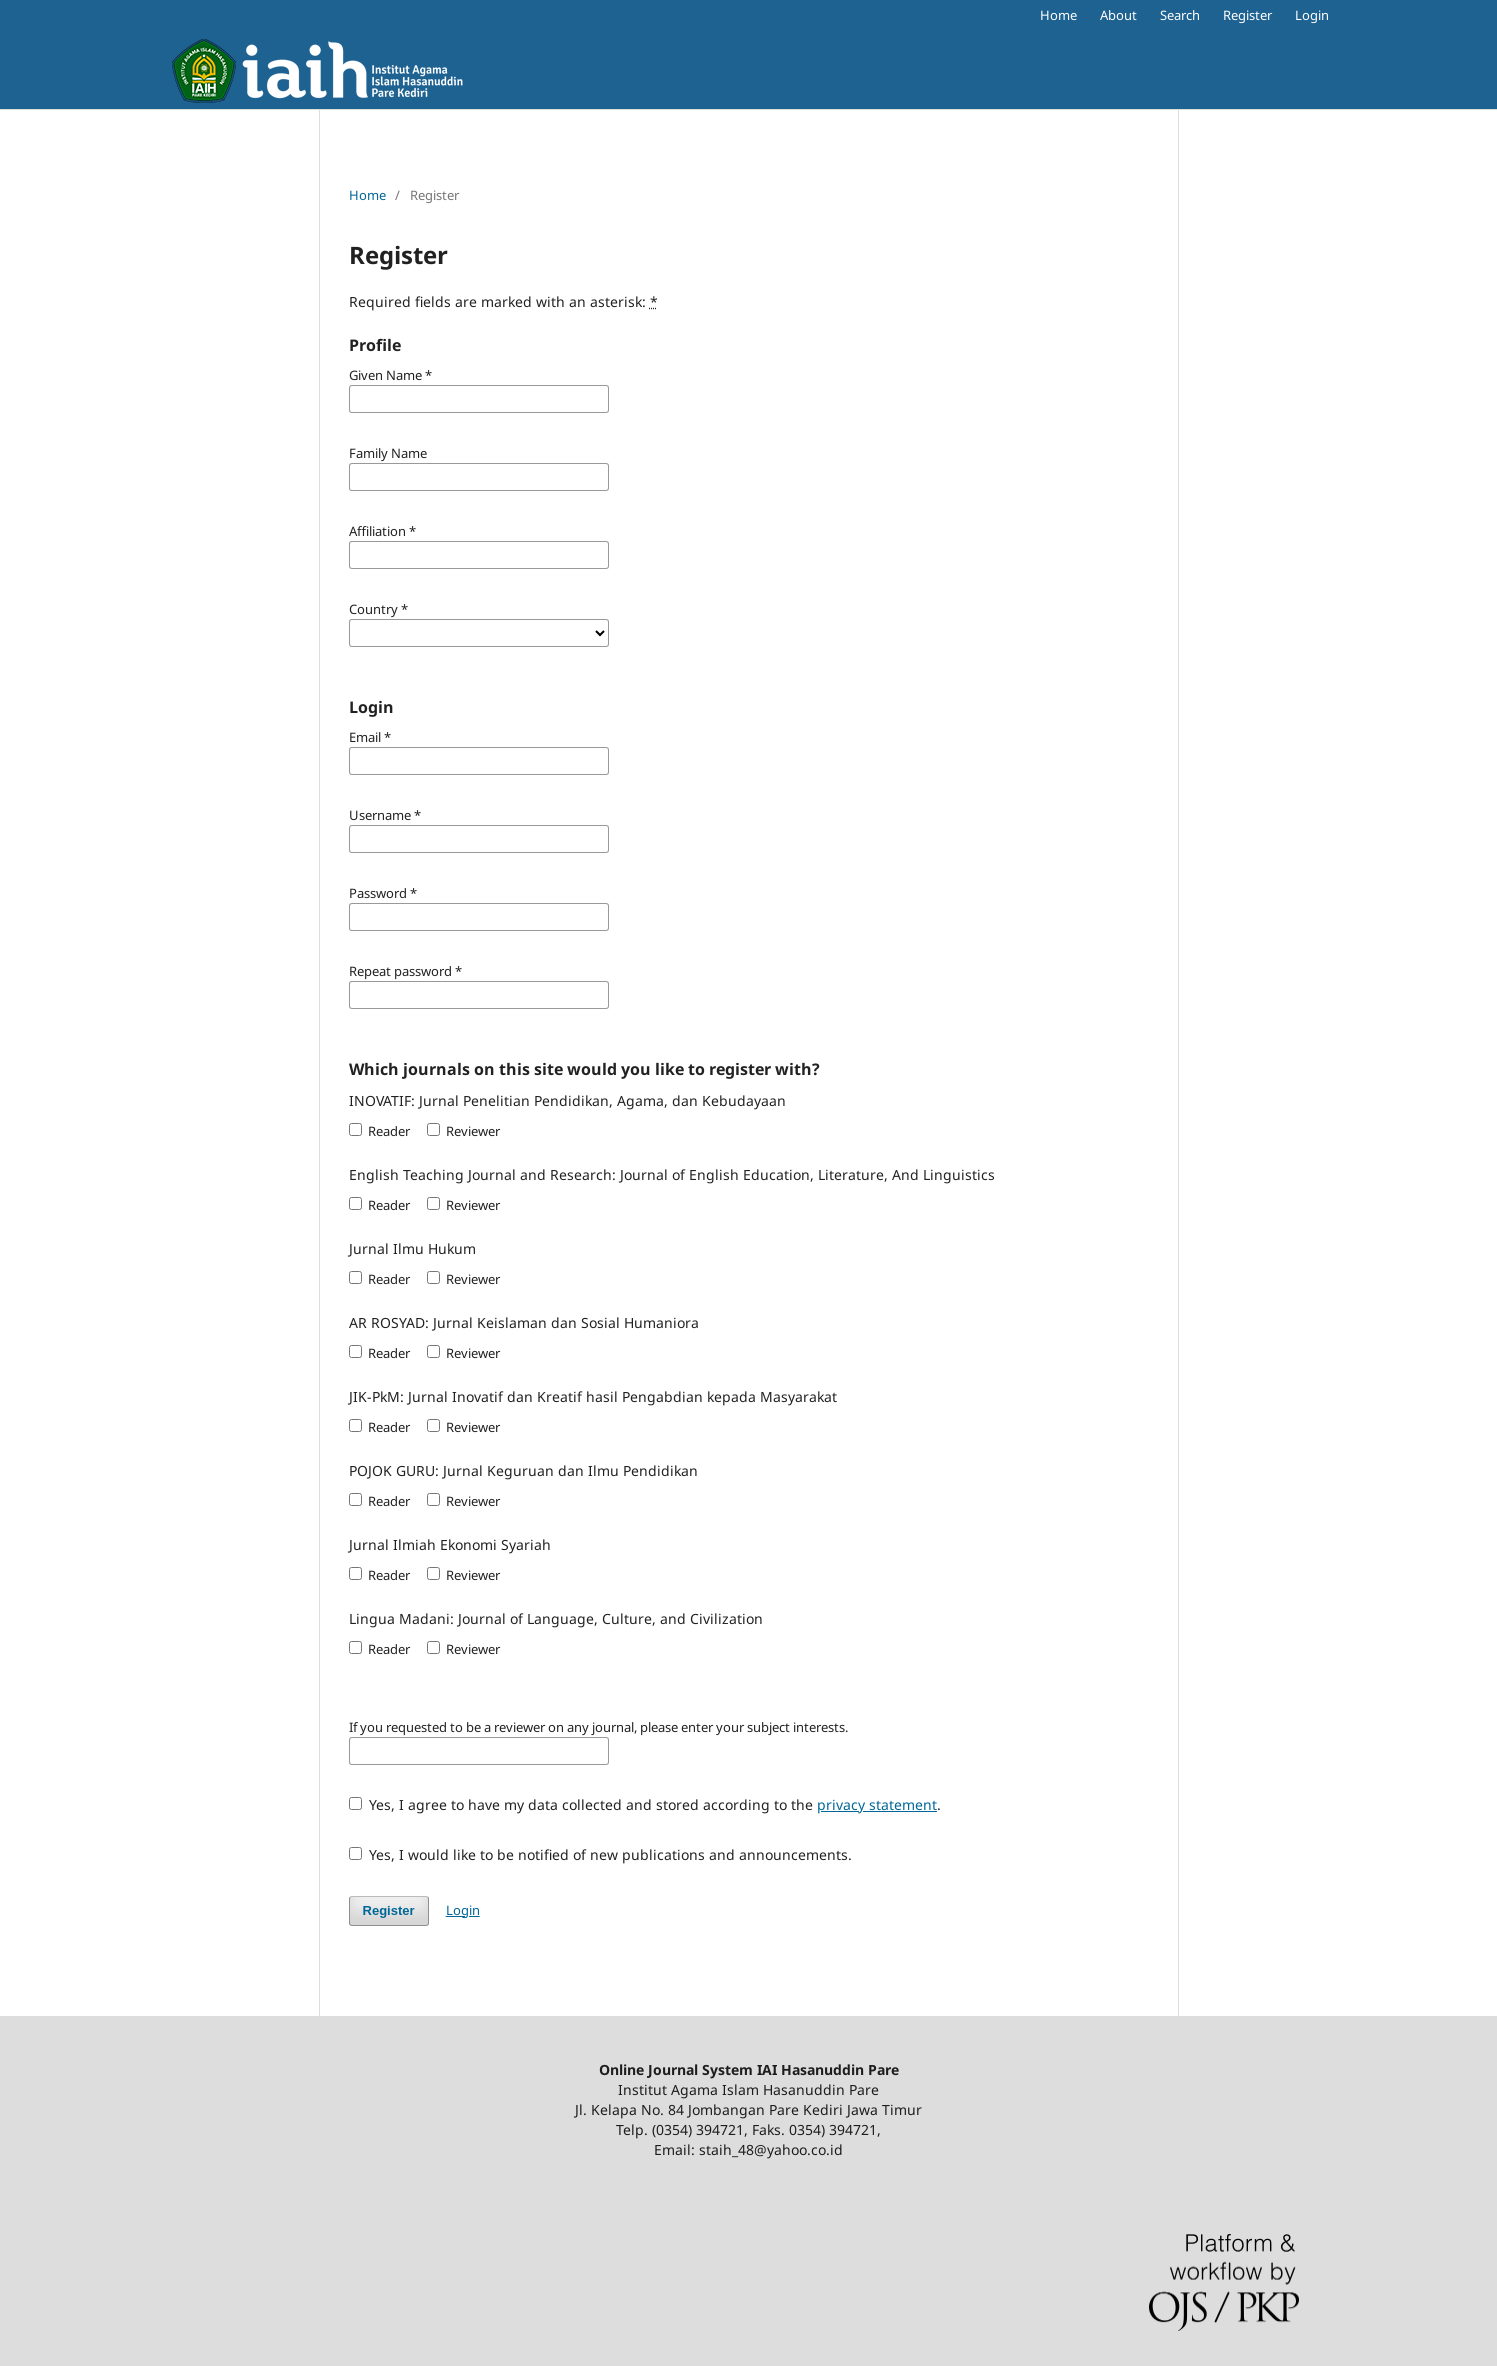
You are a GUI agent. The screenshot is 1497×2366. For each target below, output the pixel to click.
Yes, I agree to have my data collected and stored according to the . (645, 1804)
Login (1312, 15)
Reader (379, 1131)
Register (1247, 15)
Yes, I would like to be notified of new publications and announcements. (601, 1854)
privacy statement (877, 1804)
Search (1180, 15)
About (1118, 15)
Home (1058, 15)
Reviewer (463, 1131)
